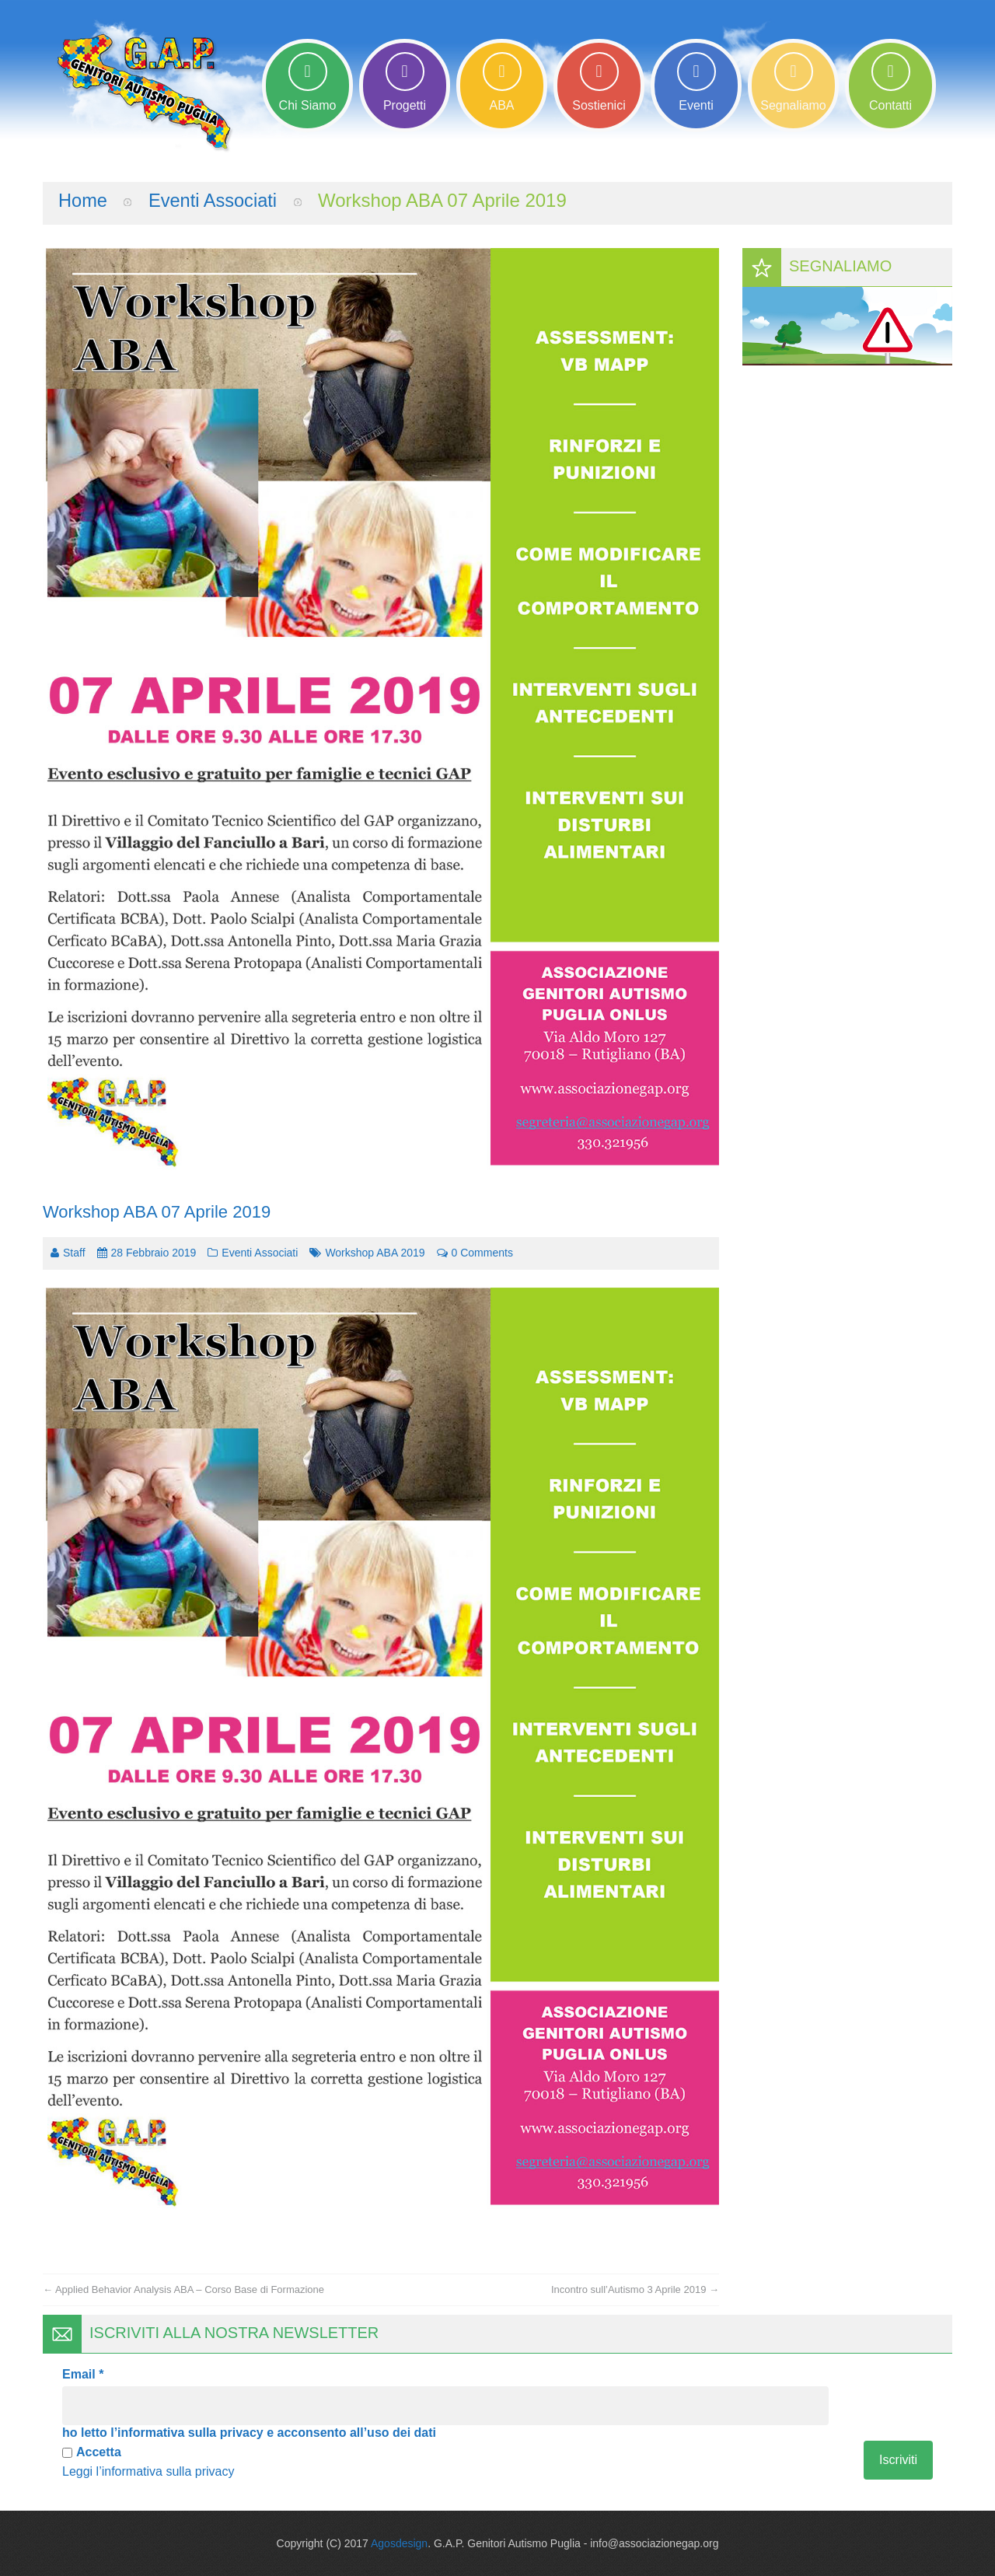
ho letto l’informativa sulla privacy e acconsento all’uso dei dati (249, 2431)
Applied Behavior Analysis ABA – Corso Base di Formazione (183, 2289)
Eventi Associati (214, 199)
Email (82, 2373)
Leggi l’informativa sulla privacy (148, 2470)
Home (83, 199)
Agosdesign (399, 2542)
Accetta (91, 2451)
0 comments (475, 1252)
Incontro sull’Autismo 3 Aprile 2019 (635, 2289)
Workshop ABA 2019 (374, 1252)
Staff (74, 1252)
